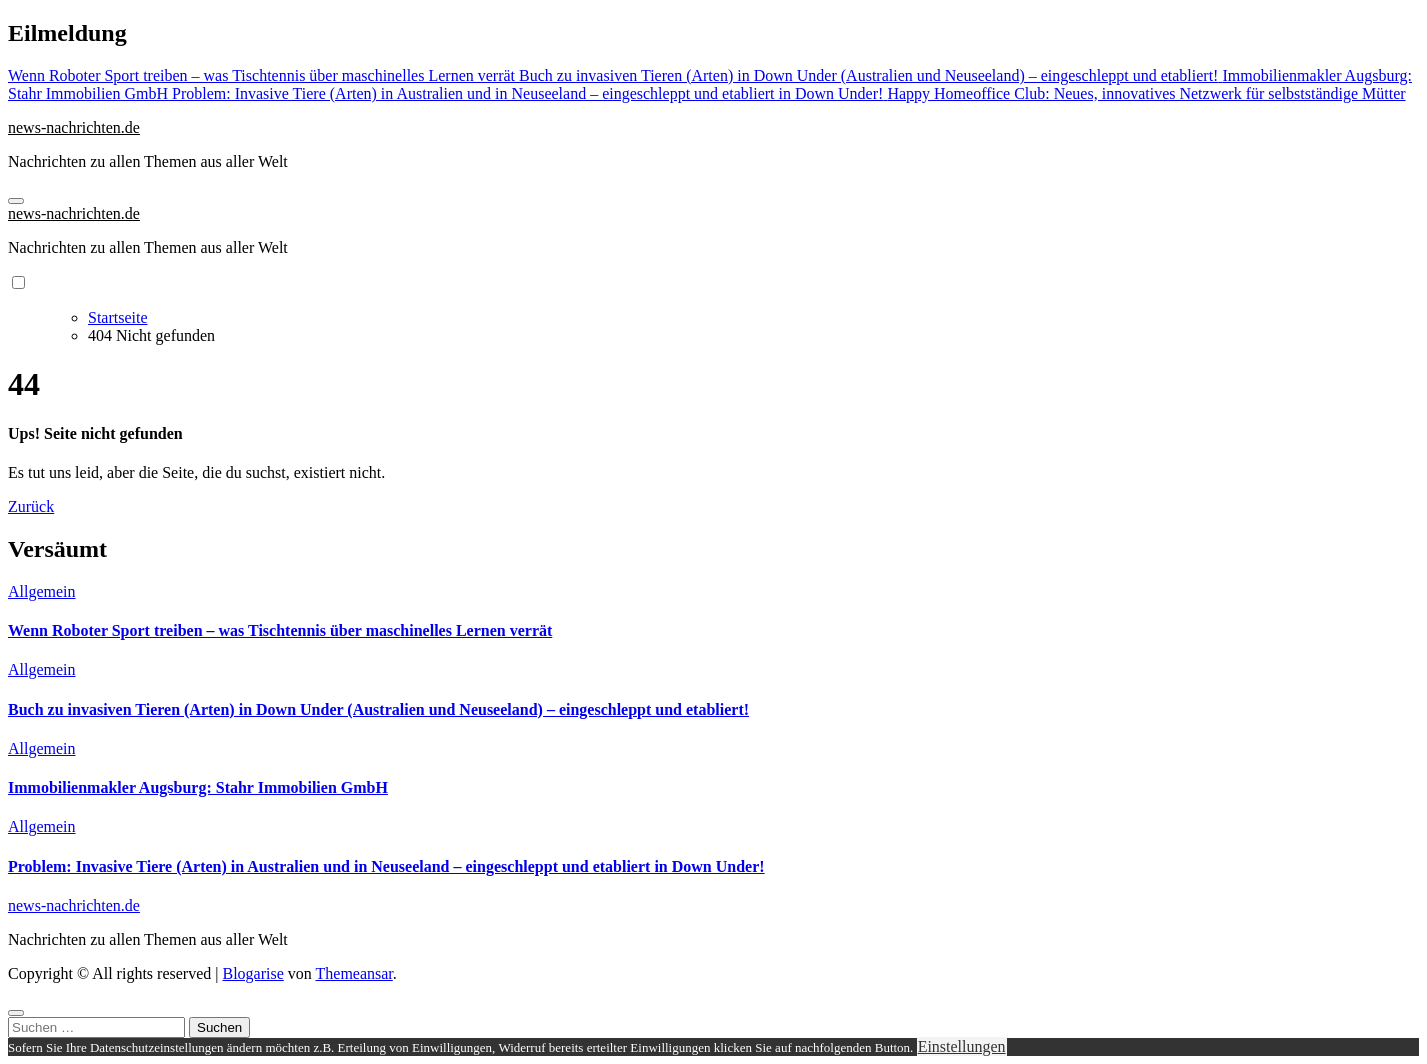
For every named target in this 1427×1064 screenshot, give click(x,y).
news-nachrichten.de (74, 127)
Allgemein (42, 591)
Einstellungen (962, 1046)
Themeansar (354, 973)
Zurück (31, 506)
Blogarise (252, 973)
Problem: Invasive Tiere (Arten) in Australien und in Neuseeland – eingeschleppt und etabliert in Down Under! (386, 866)
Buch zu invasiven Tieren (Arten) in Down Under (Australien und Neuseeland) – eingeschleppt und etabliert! (378, 709)
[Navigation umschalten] (16, 201)
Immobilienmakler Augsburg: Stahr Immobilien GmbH (198, 787)
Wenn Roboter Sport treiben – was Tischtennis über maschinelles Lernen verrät (280, 630)
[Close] (16, 1013)
